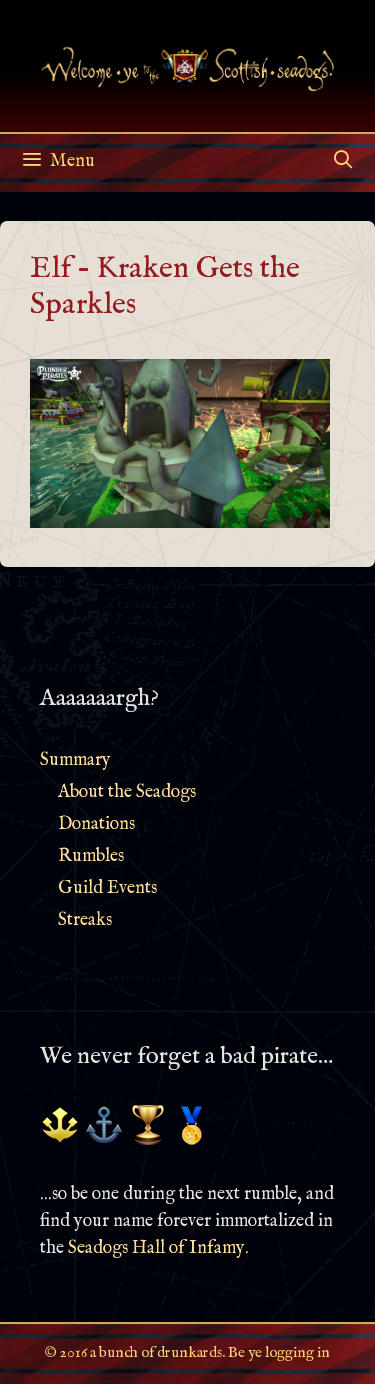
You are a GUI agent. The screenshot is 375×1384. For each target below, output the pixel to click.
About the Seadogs (127, 792)
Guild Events (107, 888)
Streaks (85, 920)
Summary (75, 760)
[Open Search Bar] (343, 162)
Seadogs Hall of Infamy (156, 1248)
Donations (96, 824)
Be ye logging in (279, 1352)
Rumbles (91, 856)
